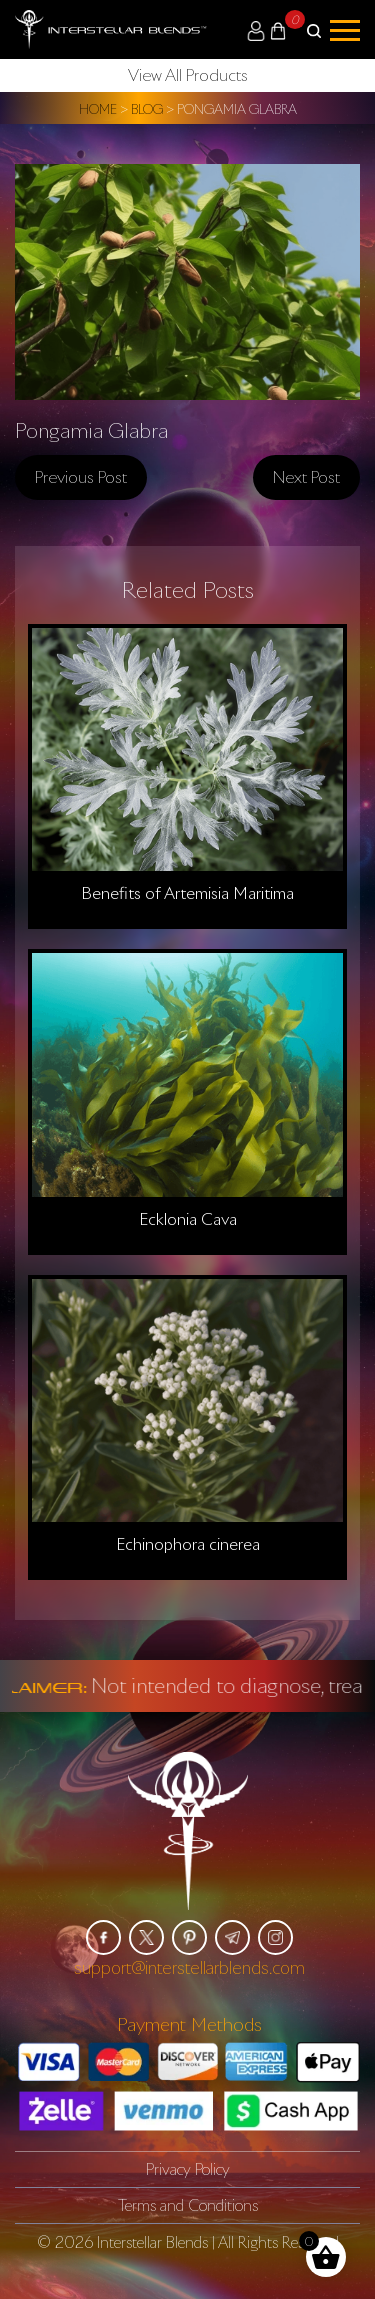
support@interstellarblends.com (189, 1967)
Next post (306, 477)
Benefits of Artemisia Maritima (187, 893)
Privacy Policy (188, 2169)
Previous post (81, 477)
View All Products (188, 75)
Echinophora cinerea (188, 1544)
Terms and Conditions (188, 2205)
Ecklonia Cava (188, 1219)
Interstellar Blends (152, 2242)
